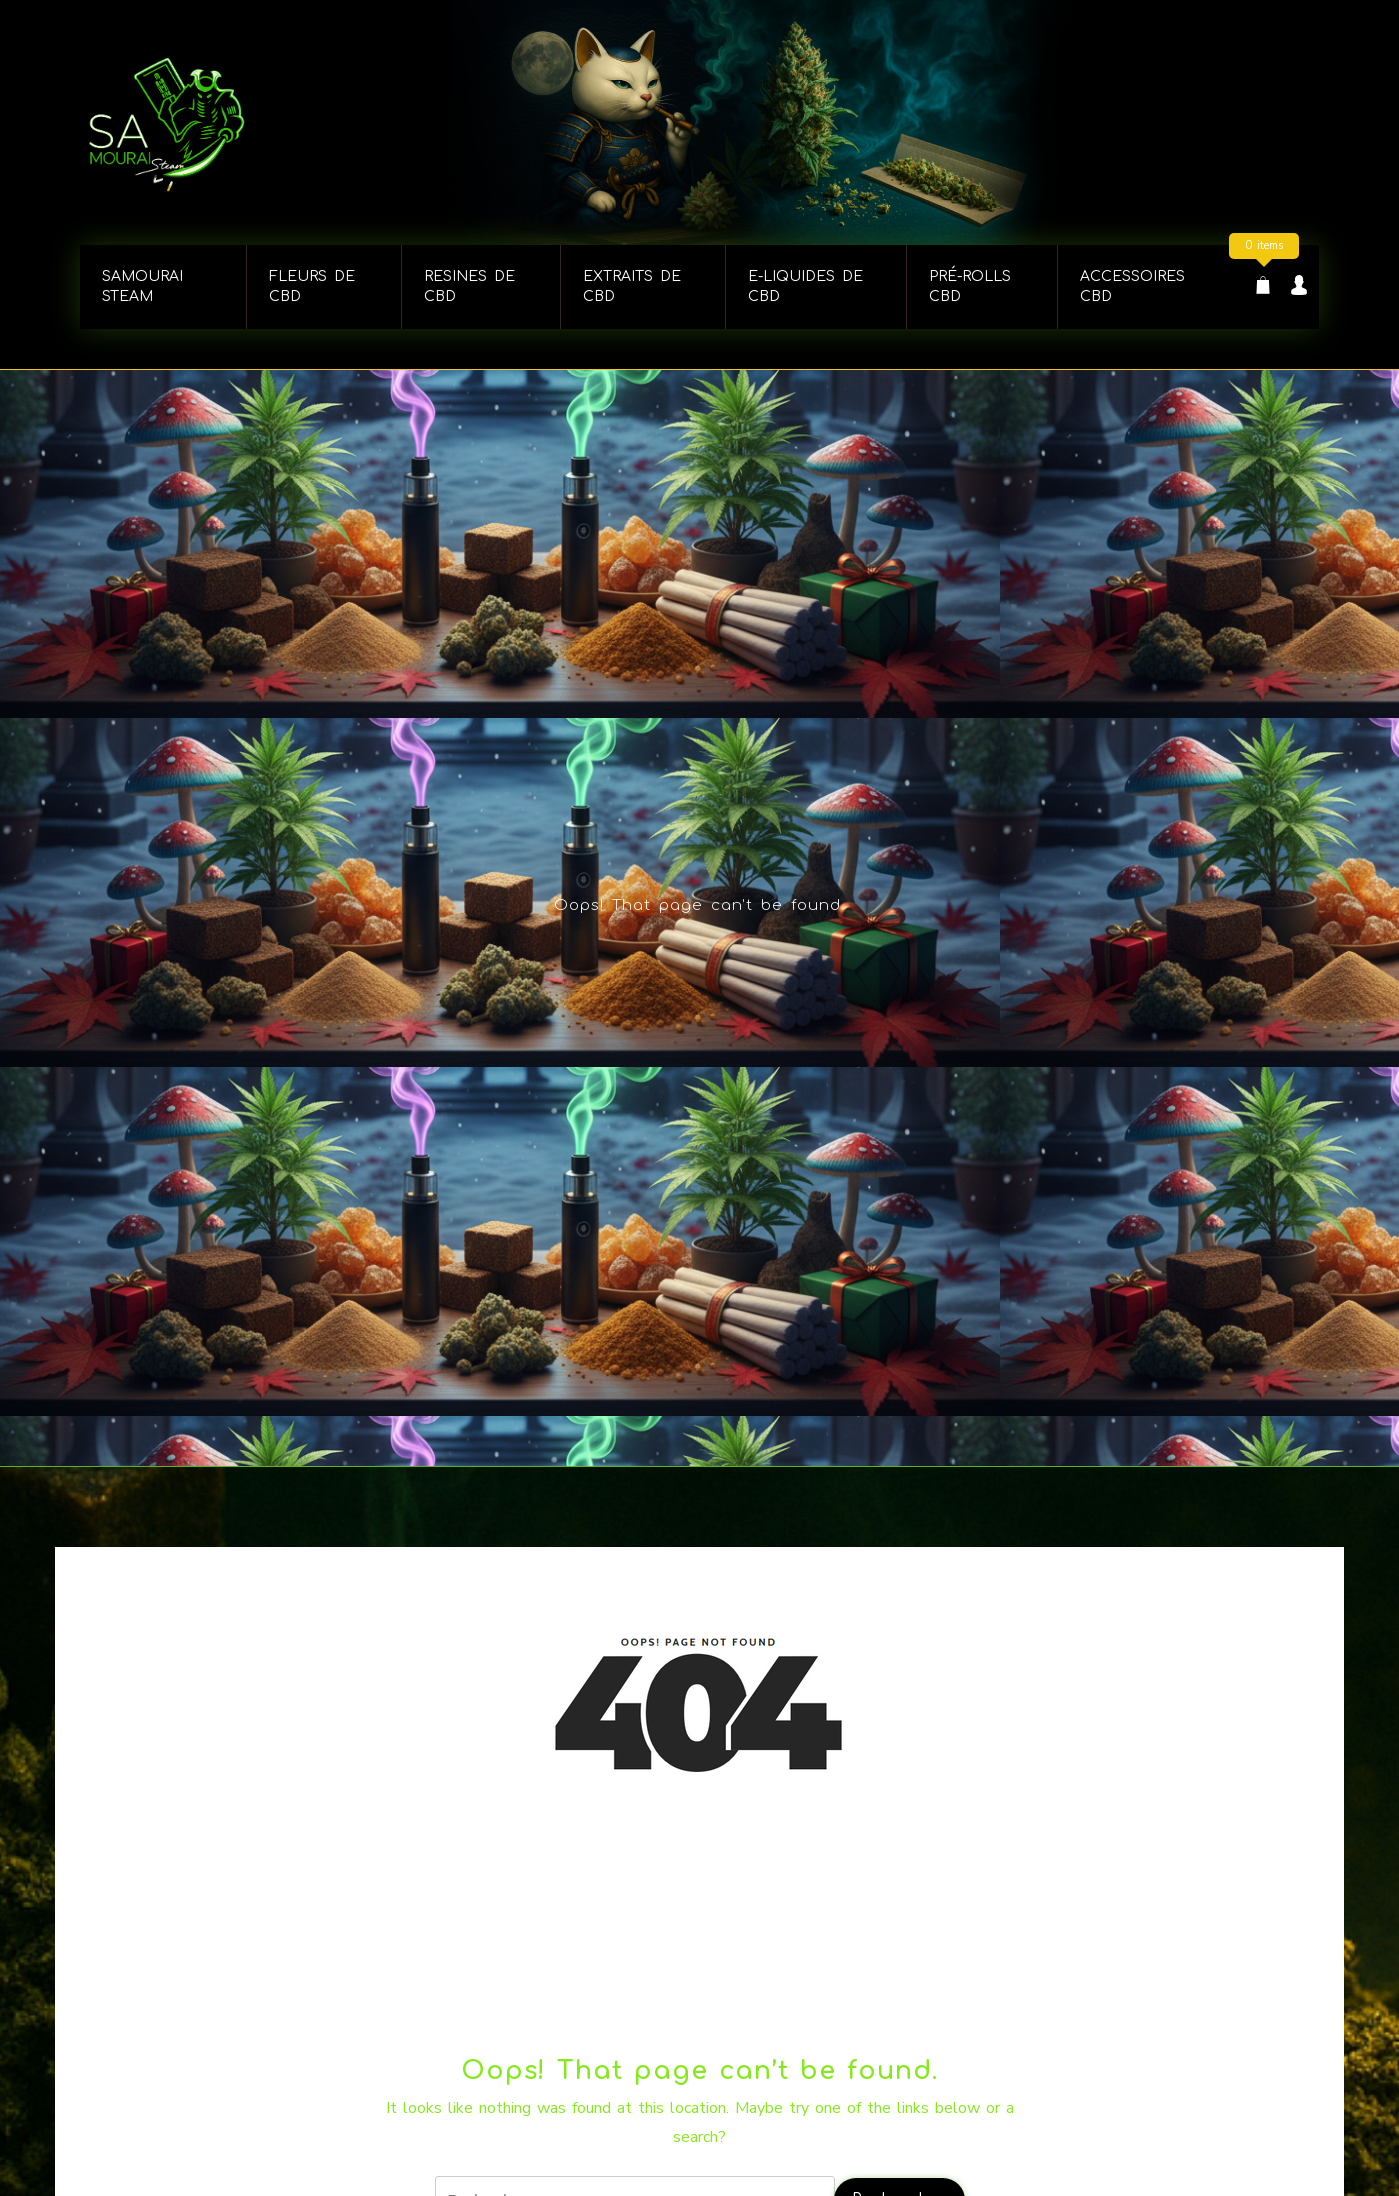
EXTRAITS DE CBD (632, 286)
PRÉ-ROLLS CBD (970, 286)
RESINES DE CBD (469, 286)
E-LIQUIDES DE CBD (805, 286)
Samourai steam (142, 286)
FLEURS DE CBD (312, 286)
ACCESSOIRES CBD (1132, 286)
